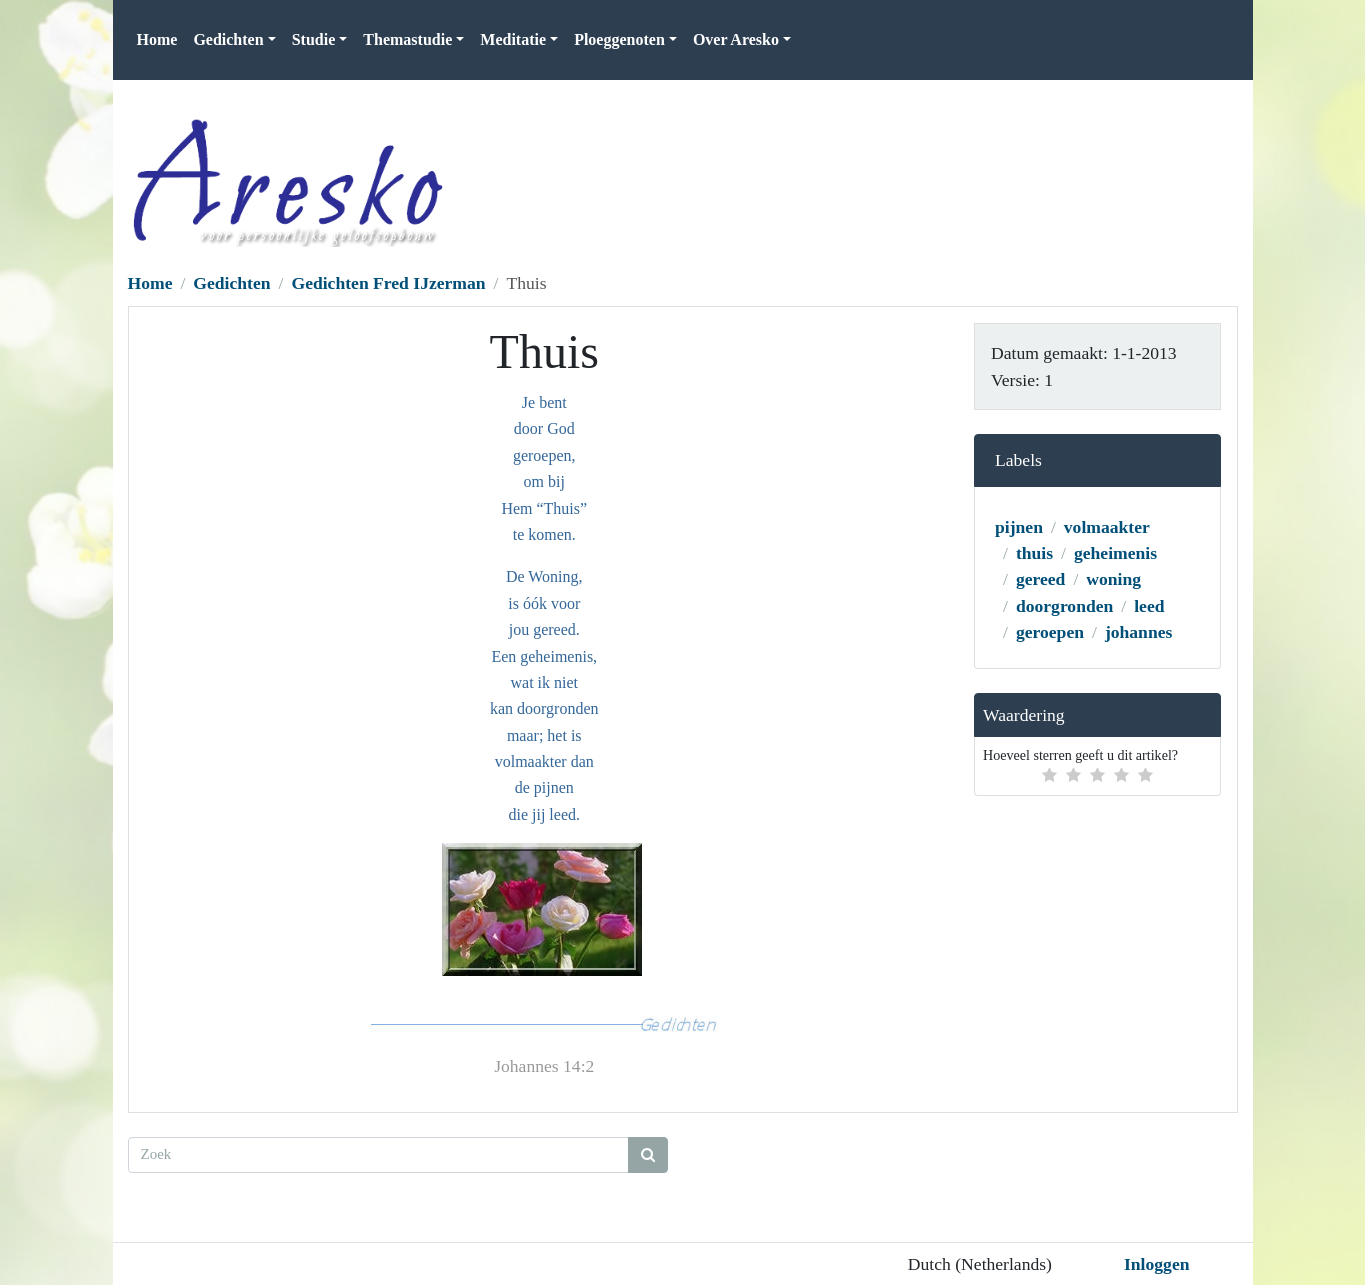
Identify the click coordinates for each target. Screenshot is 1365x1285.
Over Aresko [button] (736, 39)
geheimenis (1115, 553)
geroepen (1050, 632)
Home (157, 39)
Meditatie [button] (513, 39)
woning (1113, 579)
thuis (1034, 553)
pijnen (1019, 527)
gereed (1041, 579)
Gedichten (231, 283)
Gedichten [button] (228, 39)
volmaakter (1107, 527)
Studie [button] (314, 39)
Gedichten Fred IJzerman (388, 283)
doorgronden (1064, 606)
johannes (1138, 632)
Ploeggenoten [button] (619, 39)
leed (1149, 606)
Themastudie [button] (407, 39)
